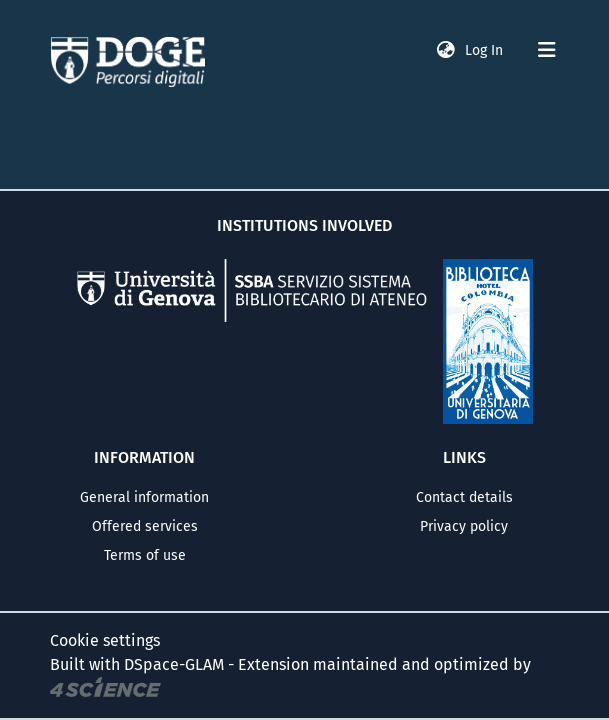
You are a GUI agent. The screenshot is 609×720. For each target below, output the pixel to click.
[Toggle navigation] (547, 50)
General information (144, 497)
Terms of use (145, 555)
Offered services (145, 526)
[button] (446, 50)
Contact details (464, 497)
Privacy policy (464, 526)
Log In (486, 50)
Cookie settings (105, 640)
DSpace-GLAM (174, 664)
